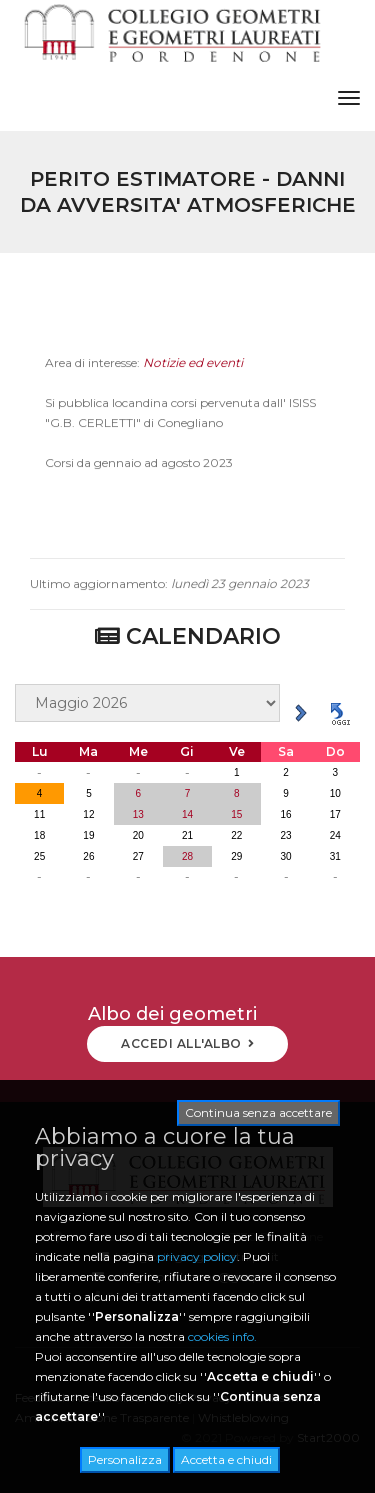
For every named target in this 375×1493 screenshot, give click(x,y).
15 (236, 814)
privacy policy (197, 1256)
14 (187, 814)
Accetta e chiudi (226, 1459)
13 (138, 814)
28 (187, 856)
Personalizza (125, 1459)
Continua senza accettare (258, 1112)
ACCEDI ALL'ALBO (187, 1043)
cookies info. (222, 1336)
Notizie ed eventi (193, 377)
